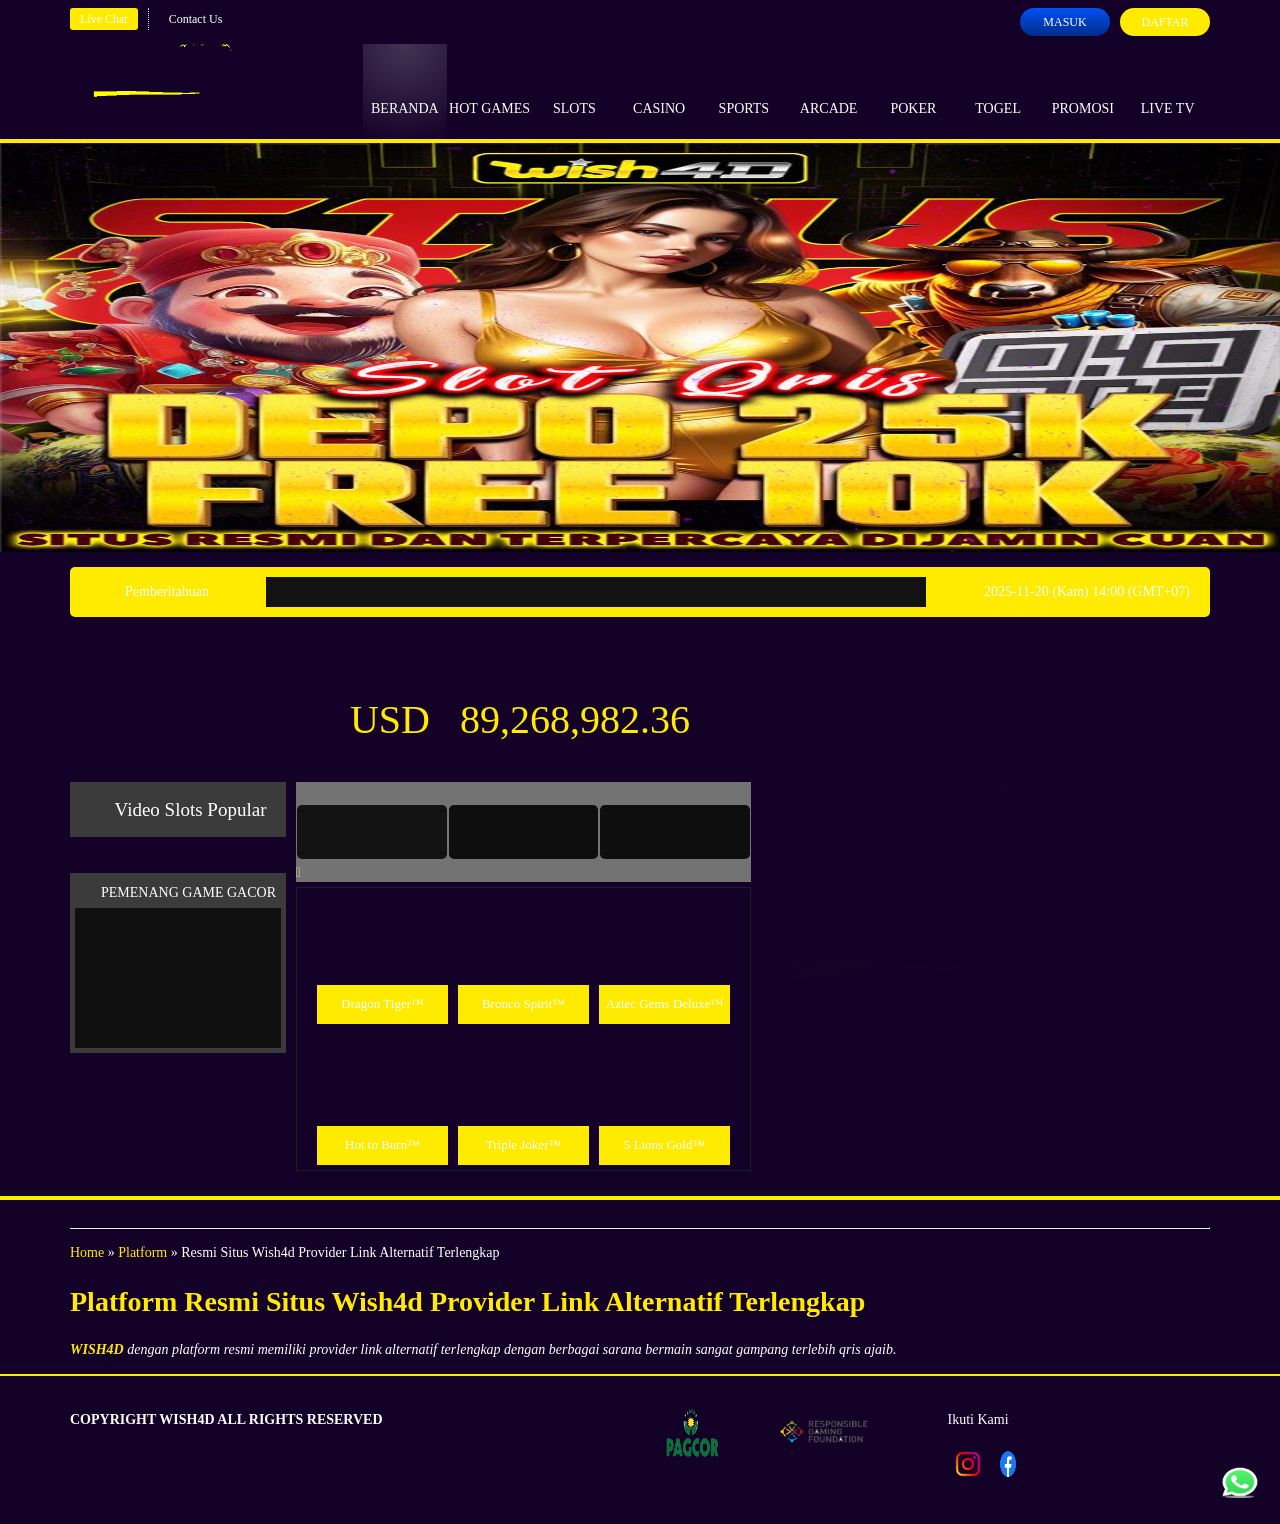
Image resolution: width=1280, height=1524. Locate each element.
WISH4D (97, 1349)
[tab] (372, 832)
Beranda (405, 90)
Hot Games (489, 90)
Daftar (1164, 22)
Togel (998, 90)
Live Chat (104, 19)
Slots (574, 90)
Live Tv (1168, 90)
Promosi (1083, 90)
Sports (744, 90)
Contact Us (196, 19)
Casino (659, 90)
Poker (913, 90)
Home (87, 1252)
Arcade (829, 90)
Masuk (1064, 22)
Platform (142, 1252)
